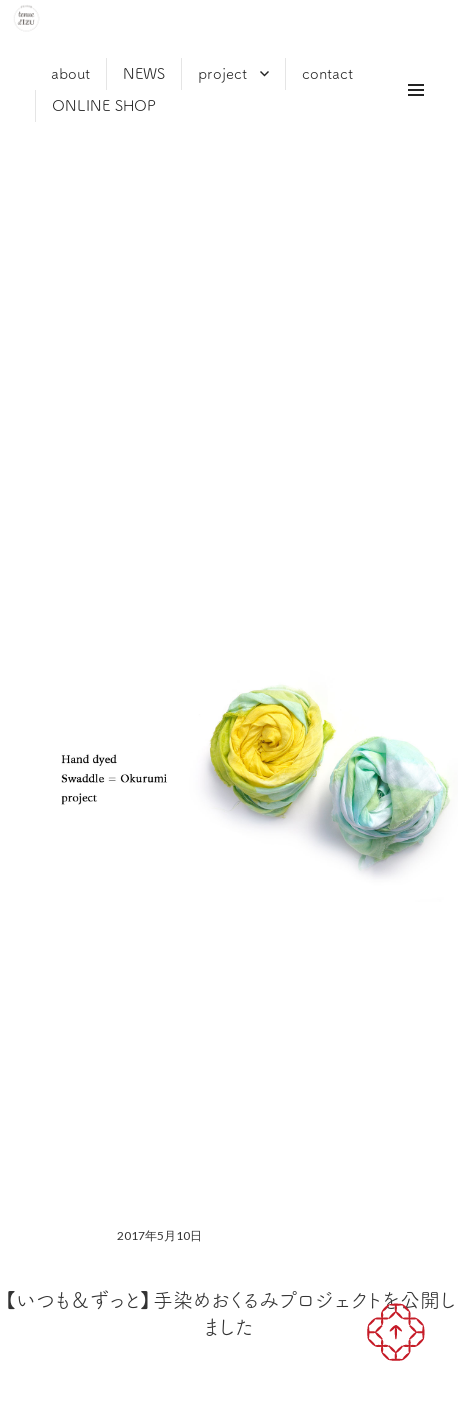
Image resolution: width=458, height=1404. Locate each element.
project (222, 73)
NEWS (144, 73)
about (70, 73)
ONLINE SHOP (104, 105)
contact (327, 73)
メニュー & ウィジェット (414, 112)
